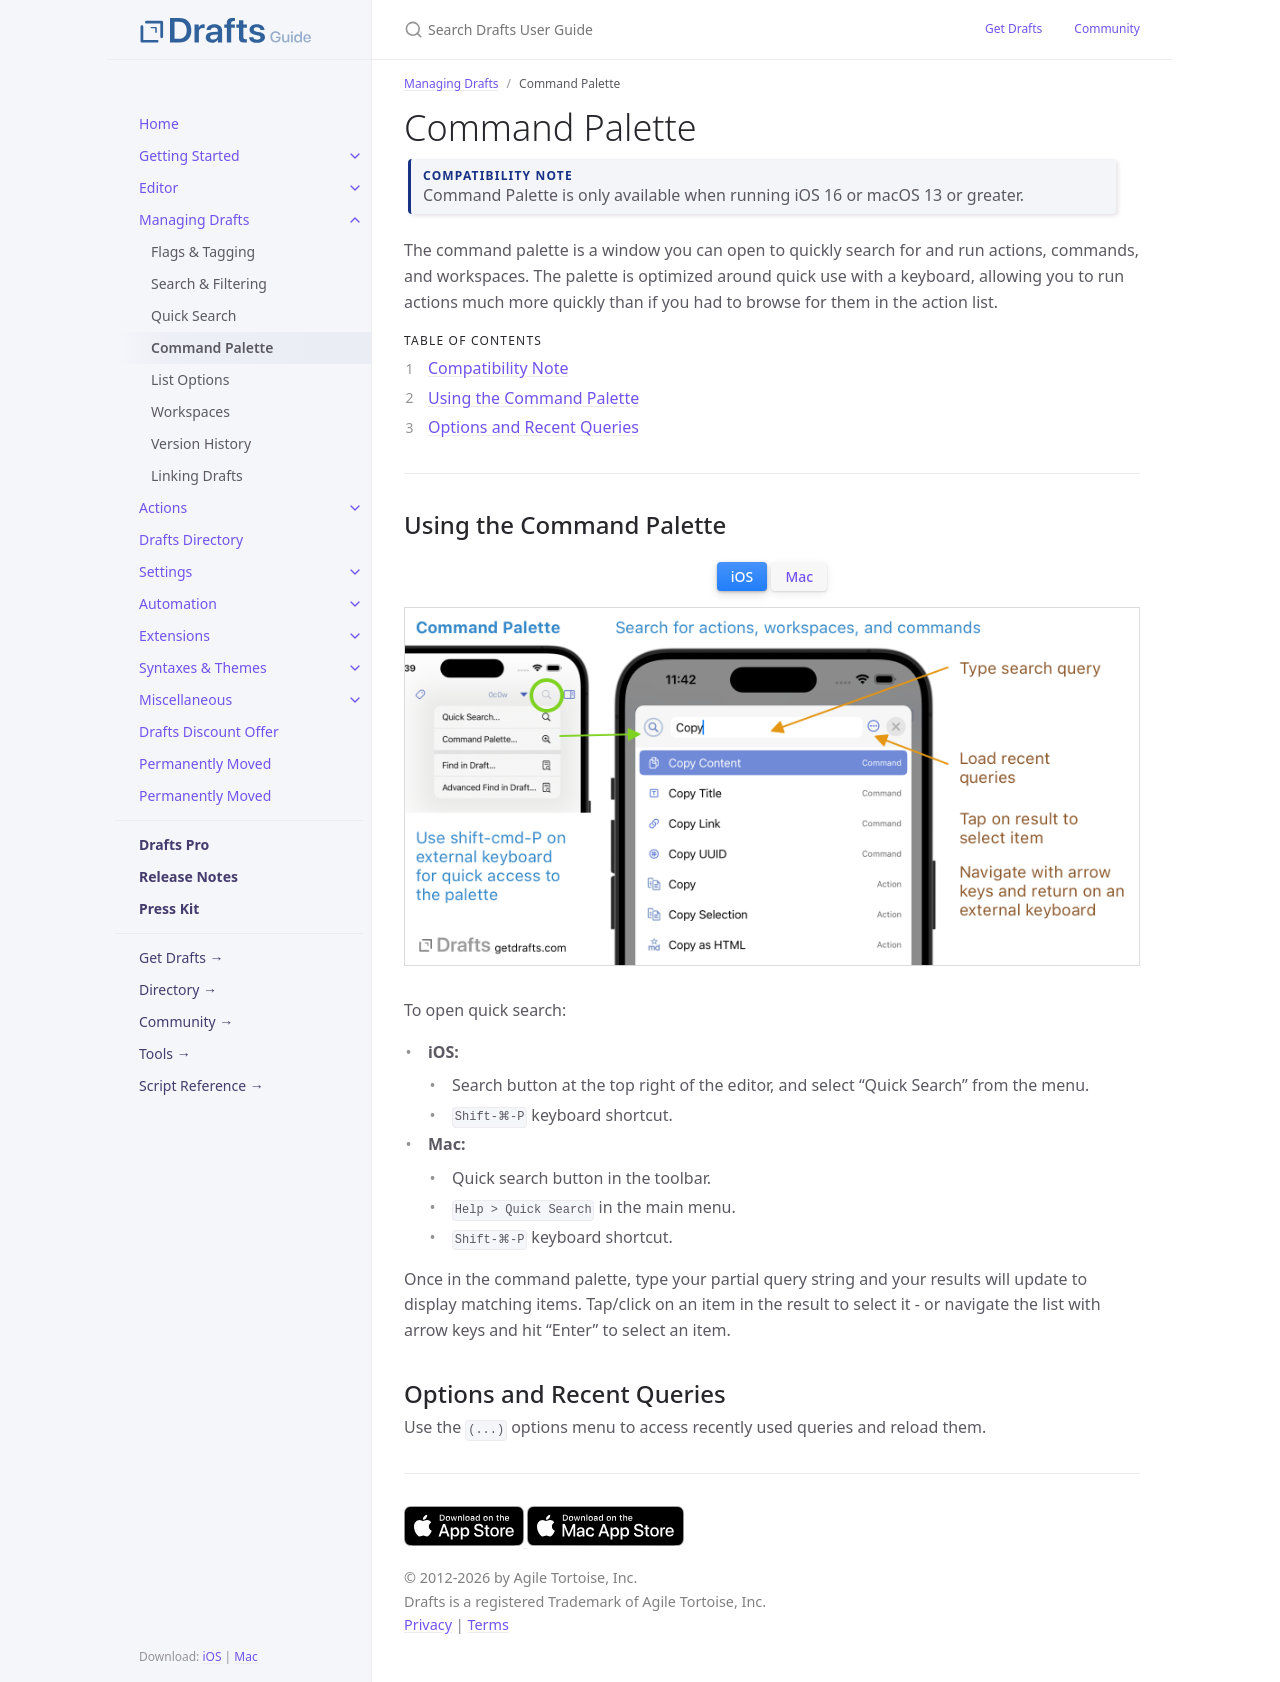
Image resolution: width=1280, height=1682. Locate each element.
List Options (190, 379)
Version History (201, 443)
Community (1107, 28)
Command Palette (212, 347)
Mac (245, 1656)
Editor (158, 187)
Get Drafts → (181, 957)
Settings (165, 571)
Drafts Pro (174, 844)
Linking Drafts (197, 475)
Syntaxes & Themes (203, 667)
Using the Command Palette (533, 398)
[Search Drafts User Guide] (640, 29)
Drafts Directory (191, 539)
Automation (178, 603)
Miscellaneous (185, 699)
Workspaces (190, 411)
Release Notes (188, 876)
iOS (211, 1656)
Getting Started (189, 155)
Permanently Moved (205, 763)
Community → (186, 1021)
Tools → (165, 1053)
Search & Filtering (209, 283)
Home (159, 123)
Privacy (428, 1624)
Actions (163, 507)
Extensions (174, 635)
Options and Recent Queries (533, 427)
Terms (487, 1624)
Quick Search (193, 315)
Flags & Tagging (203, 251)
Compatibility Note (498, 368)
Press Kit (169, 908)
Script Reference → (201, 1085)
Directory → (178, 989)
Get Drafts (1013, 28)
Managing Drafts (194, 219)
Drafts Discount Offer (209, 731)
